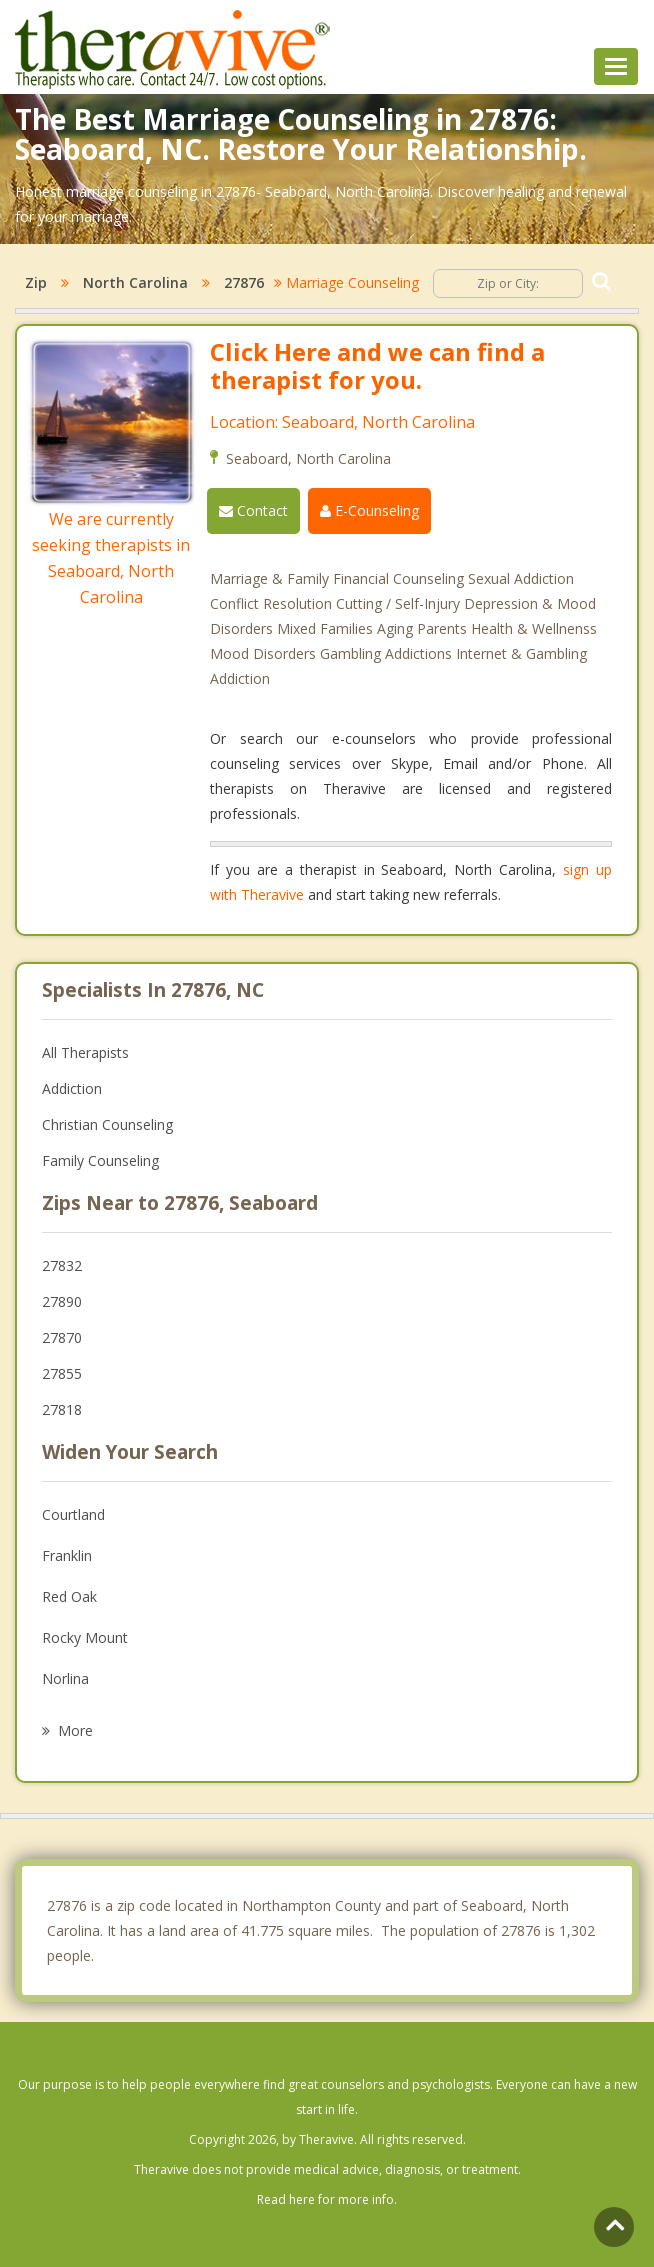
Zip (36, 282)
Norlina (65, 1678)
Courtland (73, 1514)
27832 (62, 1265)
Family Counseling (100, 1160)
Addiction (72, 1088)
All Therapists (85, 1052)
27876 (244, 282)
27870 (62, 1337)
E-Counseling (369, 510)
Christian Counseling (107, 1124)
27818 (62, 1409)
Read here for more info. (327, 2199)
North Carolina (135, 282)
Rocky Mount (85, 1637)
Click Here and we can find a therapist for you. (377, 365)
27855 (62, 1373)
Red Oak (69, 1596)
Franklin (67, 1555)
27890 (62, 1301)
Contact (253, 510)
